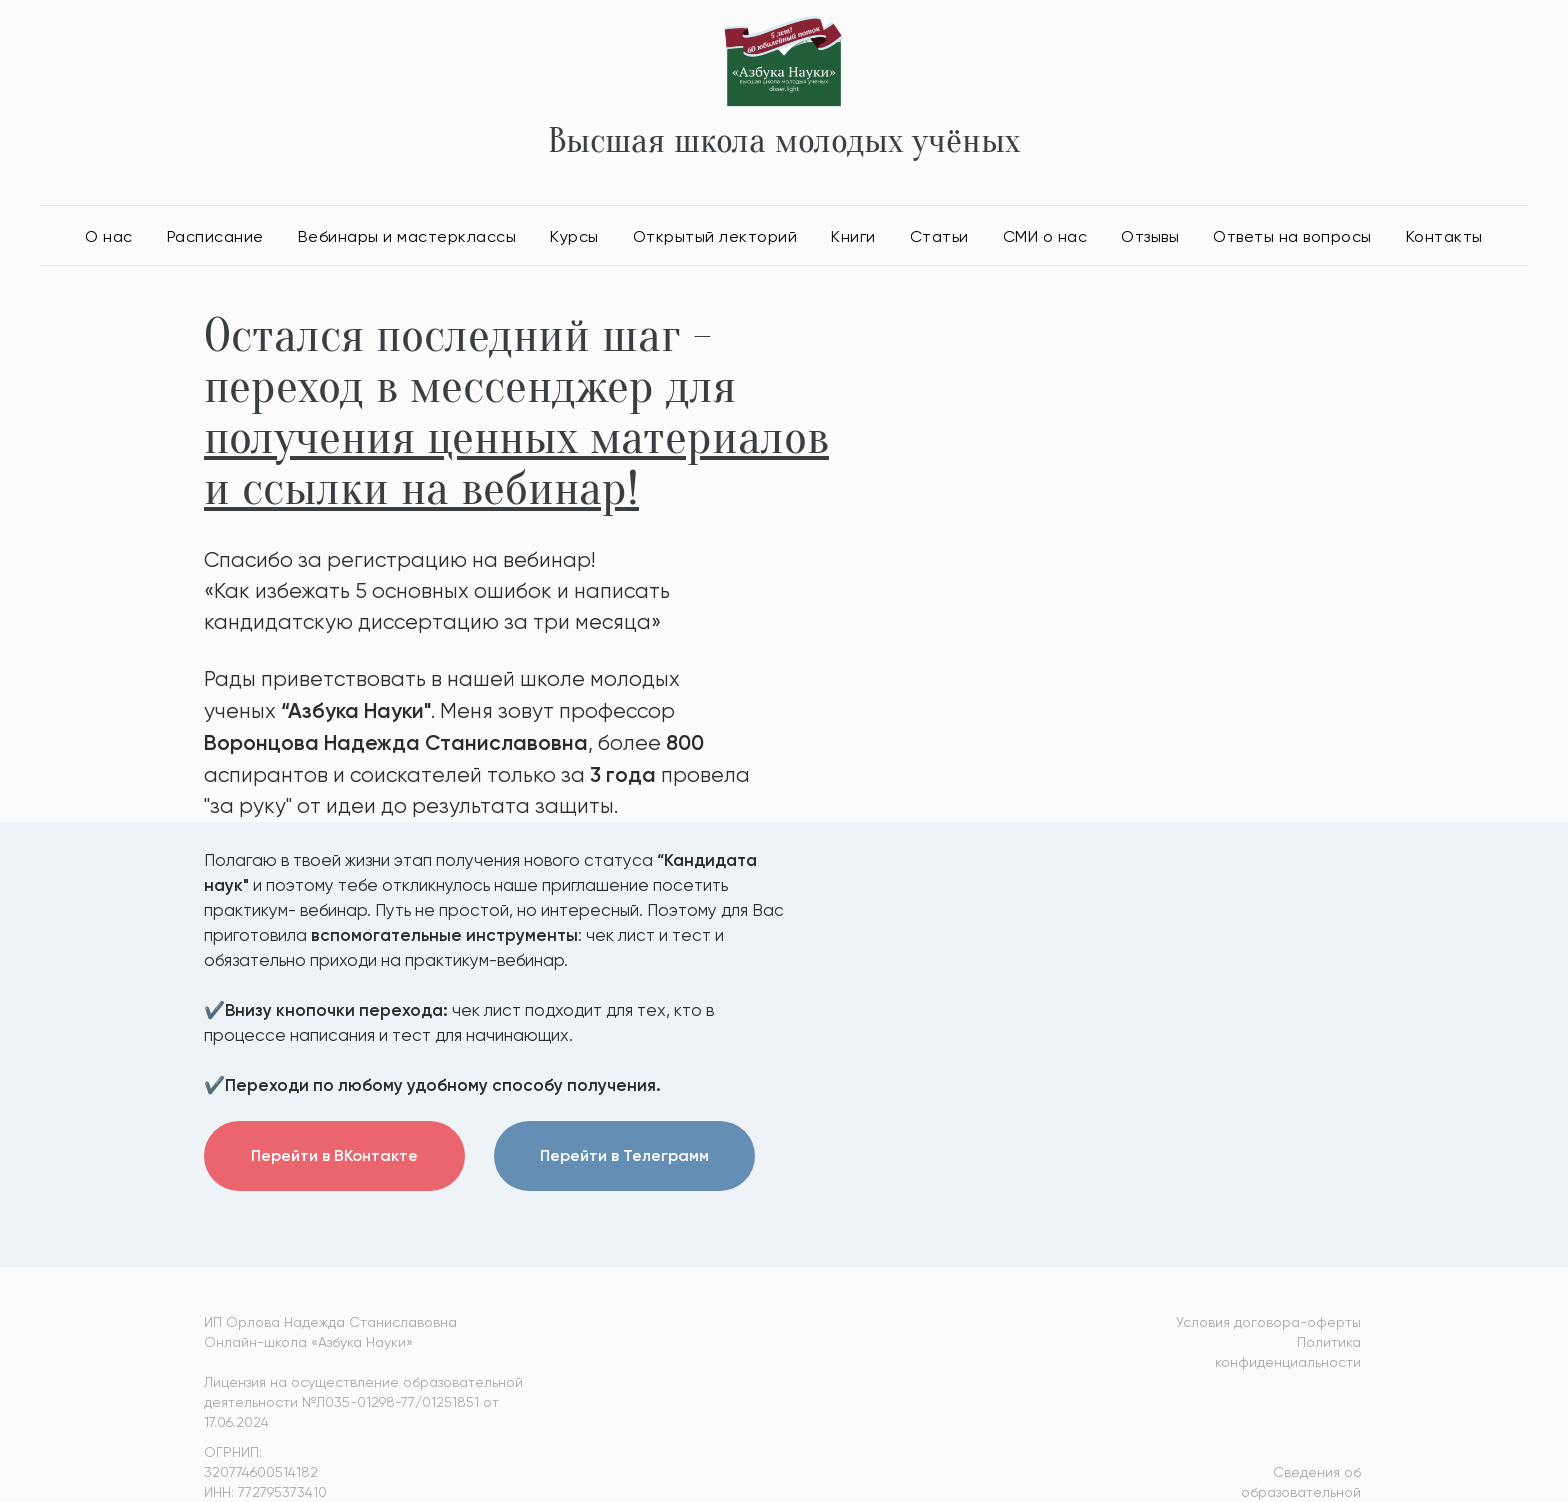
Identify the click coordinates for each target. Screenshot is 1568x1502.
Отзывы (1150, 236)
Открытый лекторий (715, 236)
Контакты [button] (1444, 236)
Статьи (939, 236)
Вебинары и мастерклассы (407, 236)
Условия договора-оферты (1268, 1322)
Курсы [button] (574, 236)
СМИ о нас (1045, 236)
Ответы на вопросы (1292, 236)
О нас (109, 236)
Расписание (215, 236)
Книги (853, 236)
